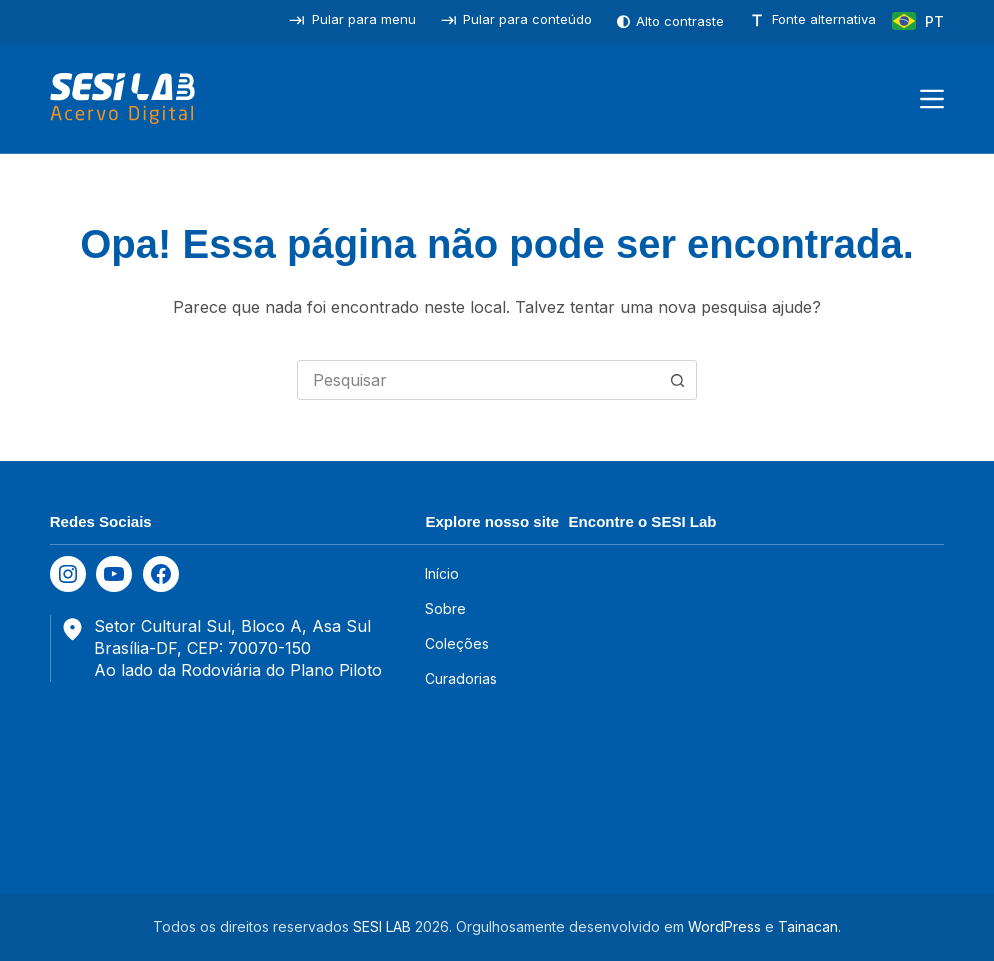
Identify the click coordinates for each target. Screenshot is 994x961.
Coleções (457, 643)
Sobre (445, 608)
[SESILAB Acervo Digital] (122, 99)
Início (442, 573)
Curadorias (461, 678)
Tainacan (808, 926)
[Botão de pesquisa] (677, 380)
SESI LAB (382, 926)
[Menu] (932, 99)
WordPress (724, 926)
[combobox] (478, 380)
